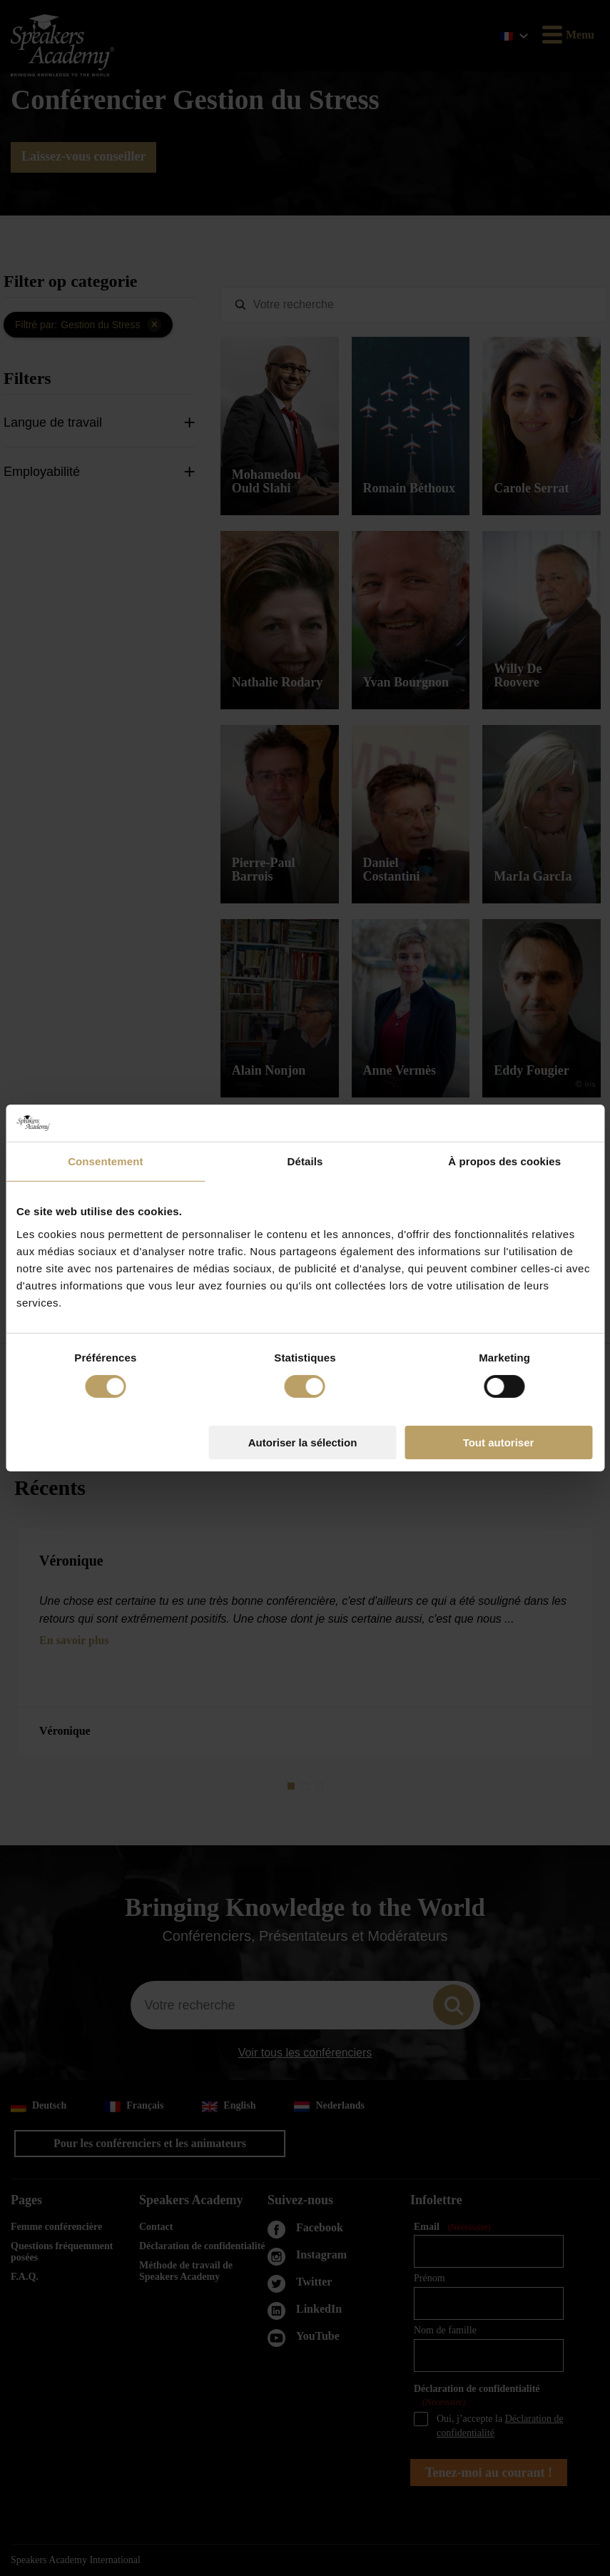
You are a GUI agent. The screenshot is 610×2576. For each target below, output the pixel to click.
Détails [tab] (305, 1161)
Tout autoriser (498, 1442)
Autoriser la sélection (302, 1442)
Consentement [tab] (105, 1161)
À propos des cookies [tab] (504, 1161)
